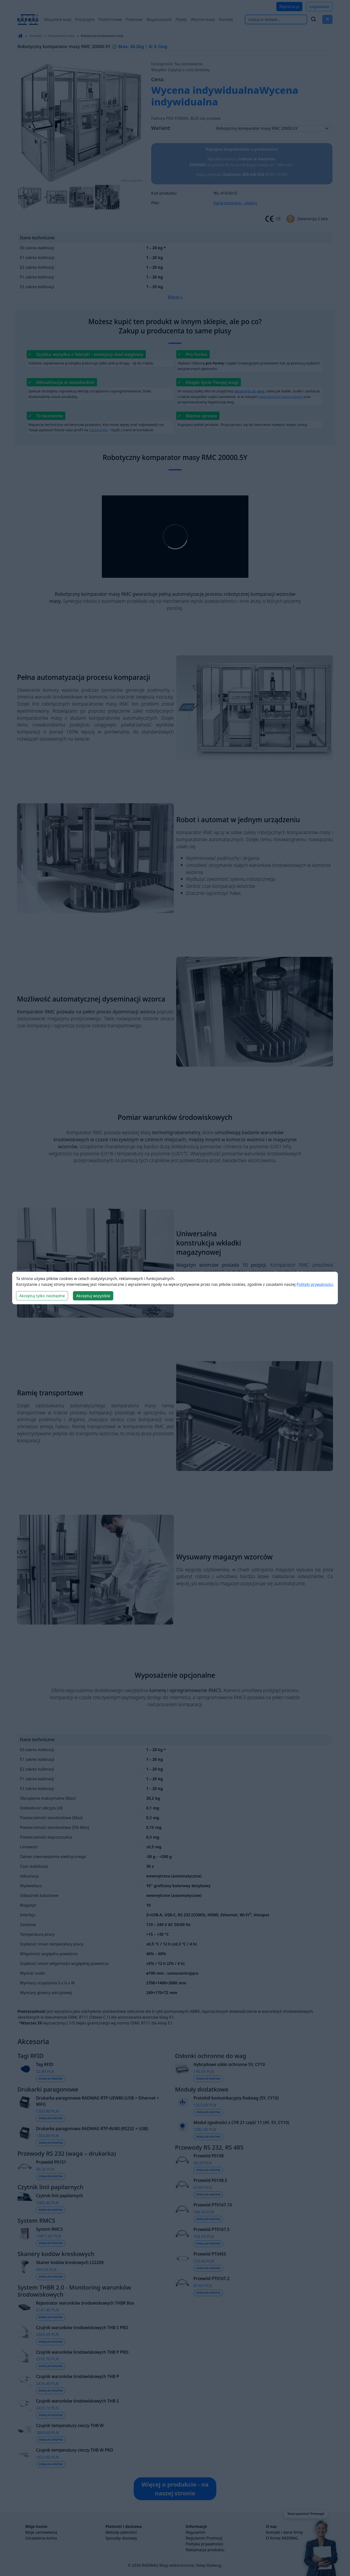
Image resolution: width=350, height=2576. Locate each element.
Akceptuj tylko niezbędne (42, 1295)
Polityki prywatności (315, 1284)
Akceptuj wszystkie (93, 1295)
